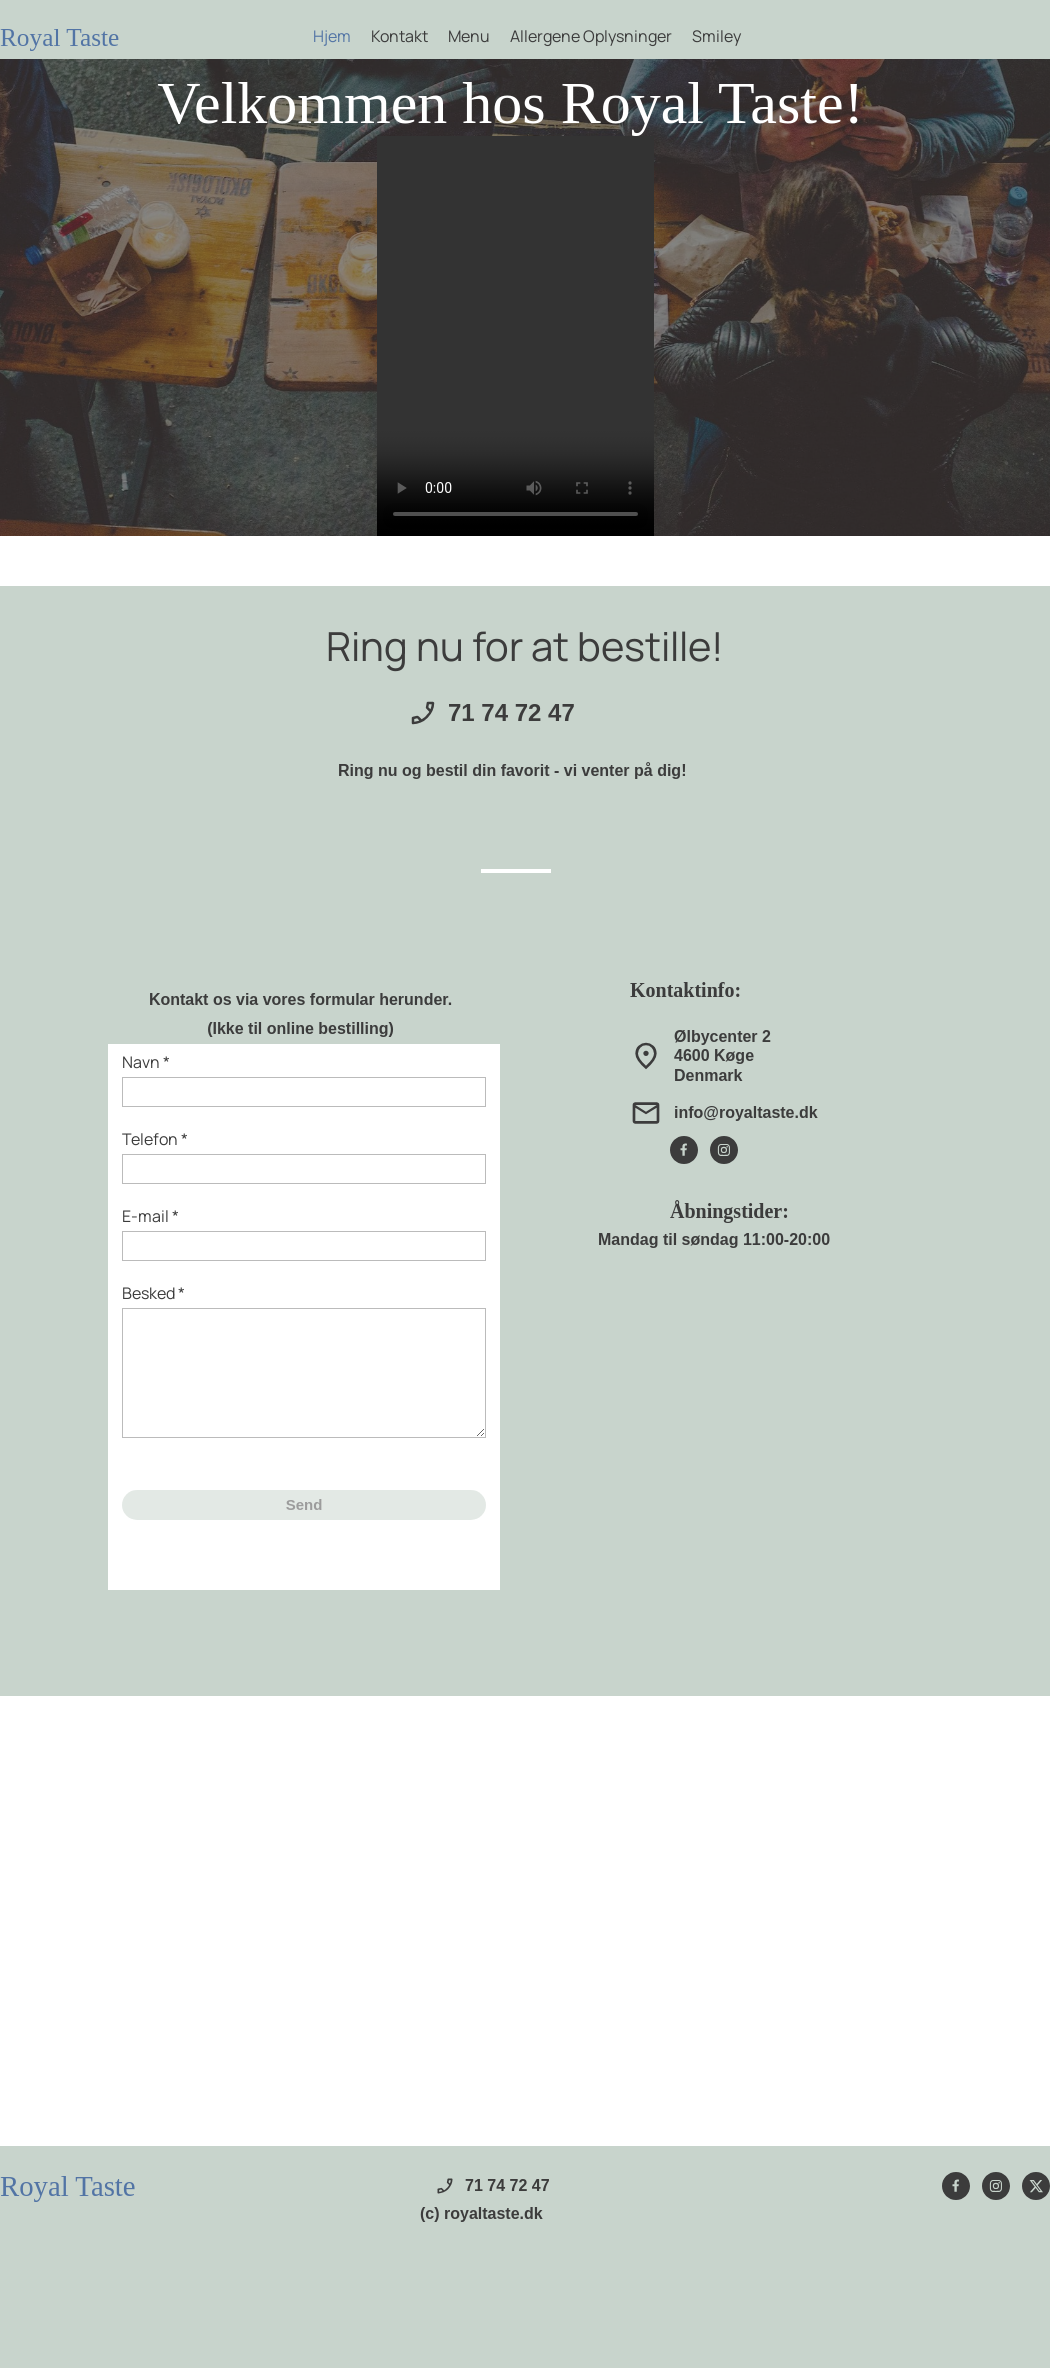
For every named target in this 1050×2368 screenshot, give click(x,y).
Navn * (146, 1062)
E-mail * (150, 1216)
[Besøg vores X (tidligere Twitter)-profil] (1036, 2186)
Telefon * (155, 1139)
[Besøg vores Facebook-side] (684, 1150)
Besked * (153, 1293)
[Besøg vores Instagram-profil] (724, 1150)
